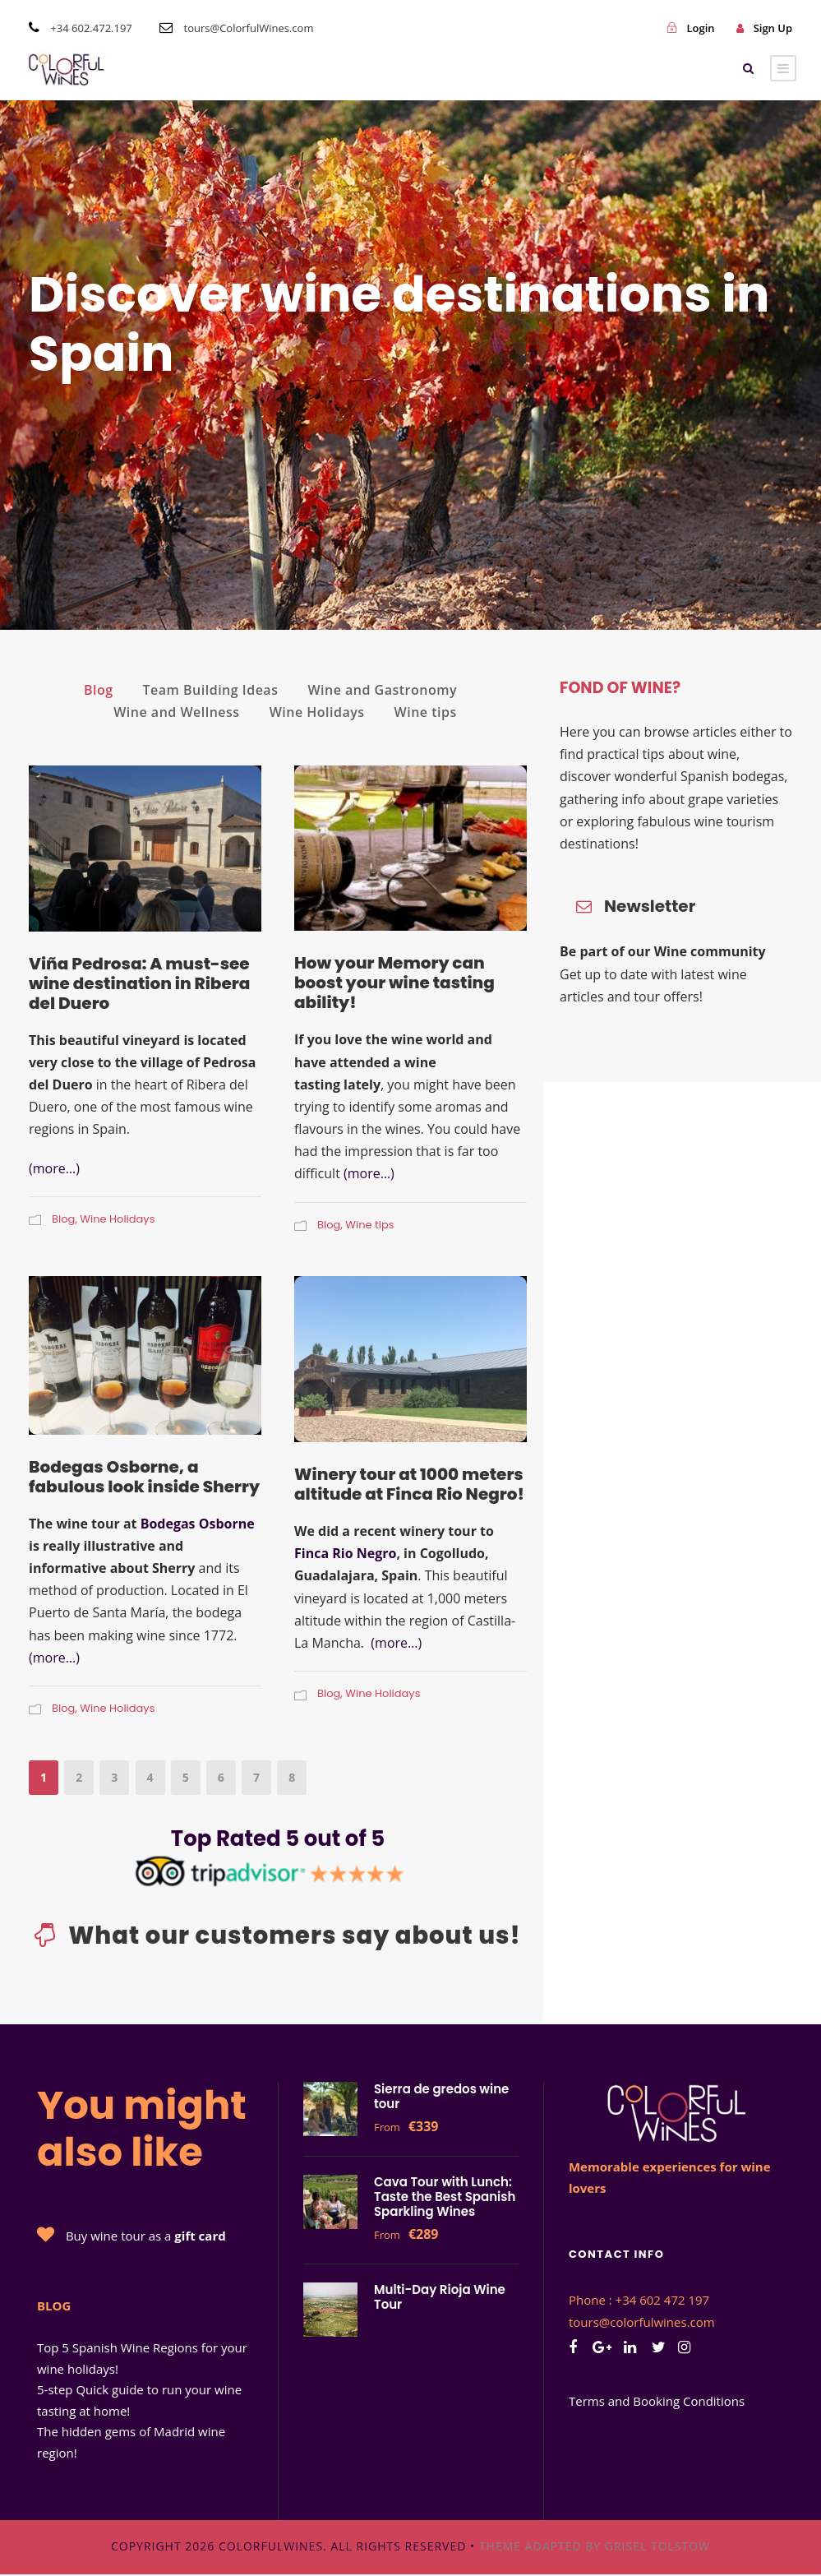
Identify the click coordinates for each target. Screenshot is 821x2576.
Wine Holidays (317, 712)
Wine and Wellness (176, 712)
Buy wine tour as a (146, 2235)
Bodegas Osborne (198, 1524)
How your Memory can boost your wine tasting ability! (394, 982)
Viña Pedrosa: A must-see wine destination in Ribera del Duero (139, 983)
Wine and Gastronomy (382, 690)
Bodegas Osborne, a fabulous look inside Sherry (144, 1476)
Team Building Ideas (211, 690)
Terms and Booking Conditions (657, 2401)
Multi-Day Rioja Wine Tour (439, 2297)
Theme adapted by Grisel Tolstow (594, 2546)
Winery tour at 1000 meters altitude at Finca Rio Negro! (409, 1484)
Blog (98, 690)
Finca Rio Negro (345, 1553)
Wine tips (425, 712)
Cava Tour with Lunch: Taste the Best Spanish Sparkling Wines (444, 2196)
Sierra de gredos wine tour (441, 2096)
